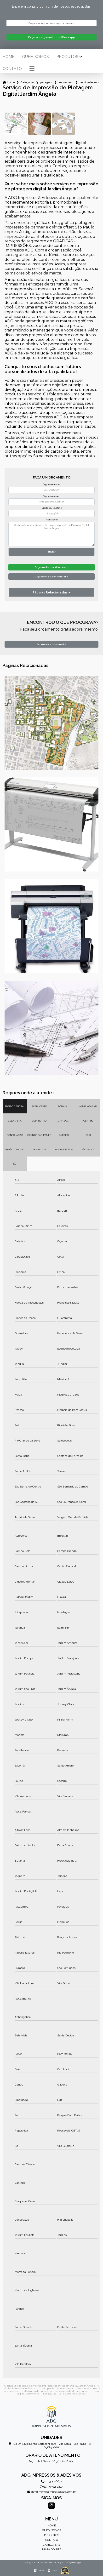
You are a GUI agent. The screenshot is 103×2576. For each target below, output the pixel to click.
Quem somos (35, 57)
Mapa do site (51, 2549)
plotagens (46, 82)
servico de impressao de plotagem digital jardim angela (89, 82)
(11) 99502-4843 (51, 2486)
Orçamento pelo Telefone (51, 576)
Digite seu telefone (51, 508)
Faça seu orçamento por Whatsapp (51, 37)
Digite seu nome (51, 484)
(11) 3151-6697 (51, 2481)
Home (8, 57)
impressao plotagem (66, 82)
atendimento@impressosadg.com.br (51, 2491)
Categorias (27, 82)
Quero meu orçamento (51, 644)
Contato (12, 69)
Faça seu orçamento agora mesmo (51, 23)
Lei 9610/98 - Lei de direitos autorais (64, 2393)
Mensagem (51, 520)
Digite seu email (51, 496)
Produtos (67, 57)
